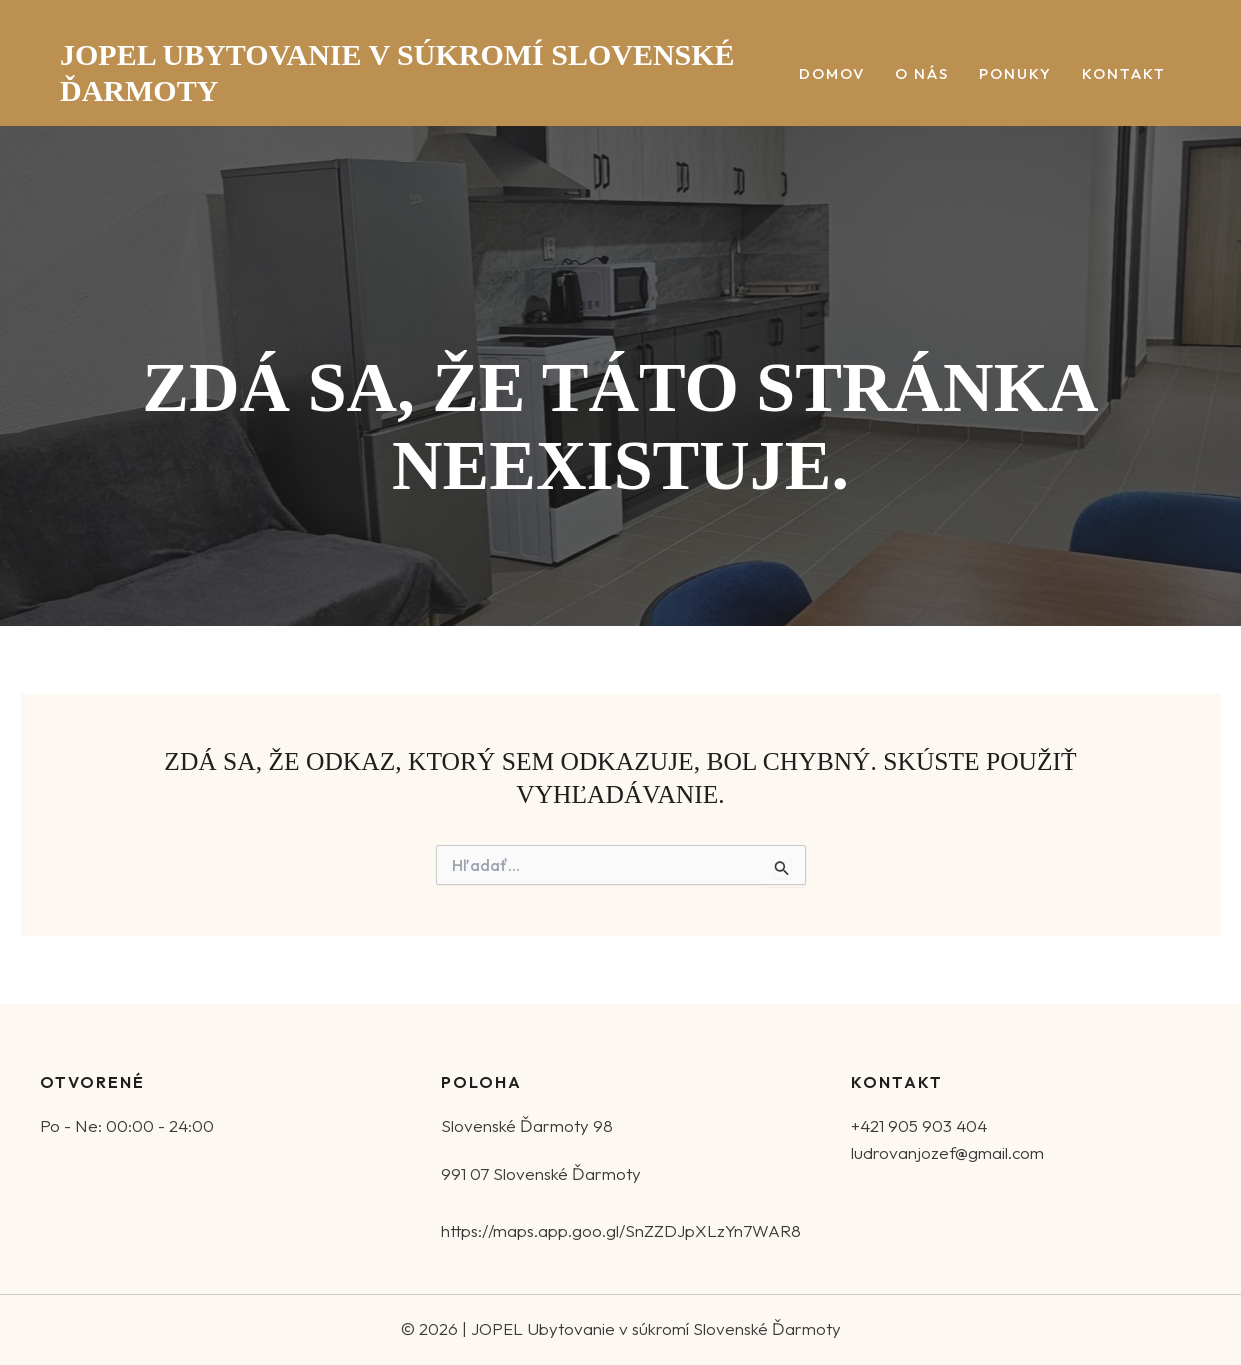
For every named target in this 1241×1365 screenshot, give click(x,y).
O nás (922, 74)
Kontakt (1124, 74)
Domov (832, 74)
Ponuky (1015, 74)
